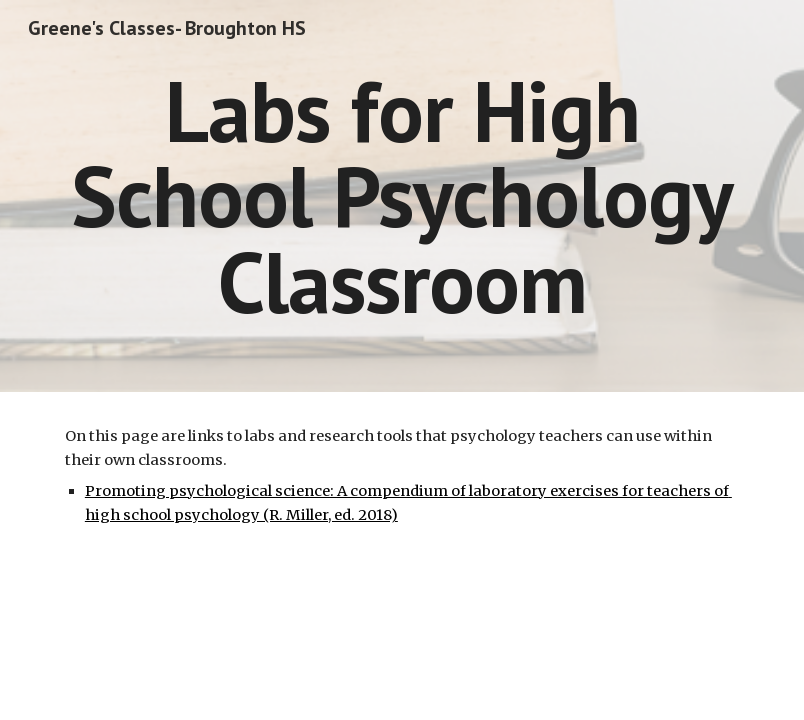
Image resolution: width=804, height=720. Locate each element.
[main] (402, 196)
